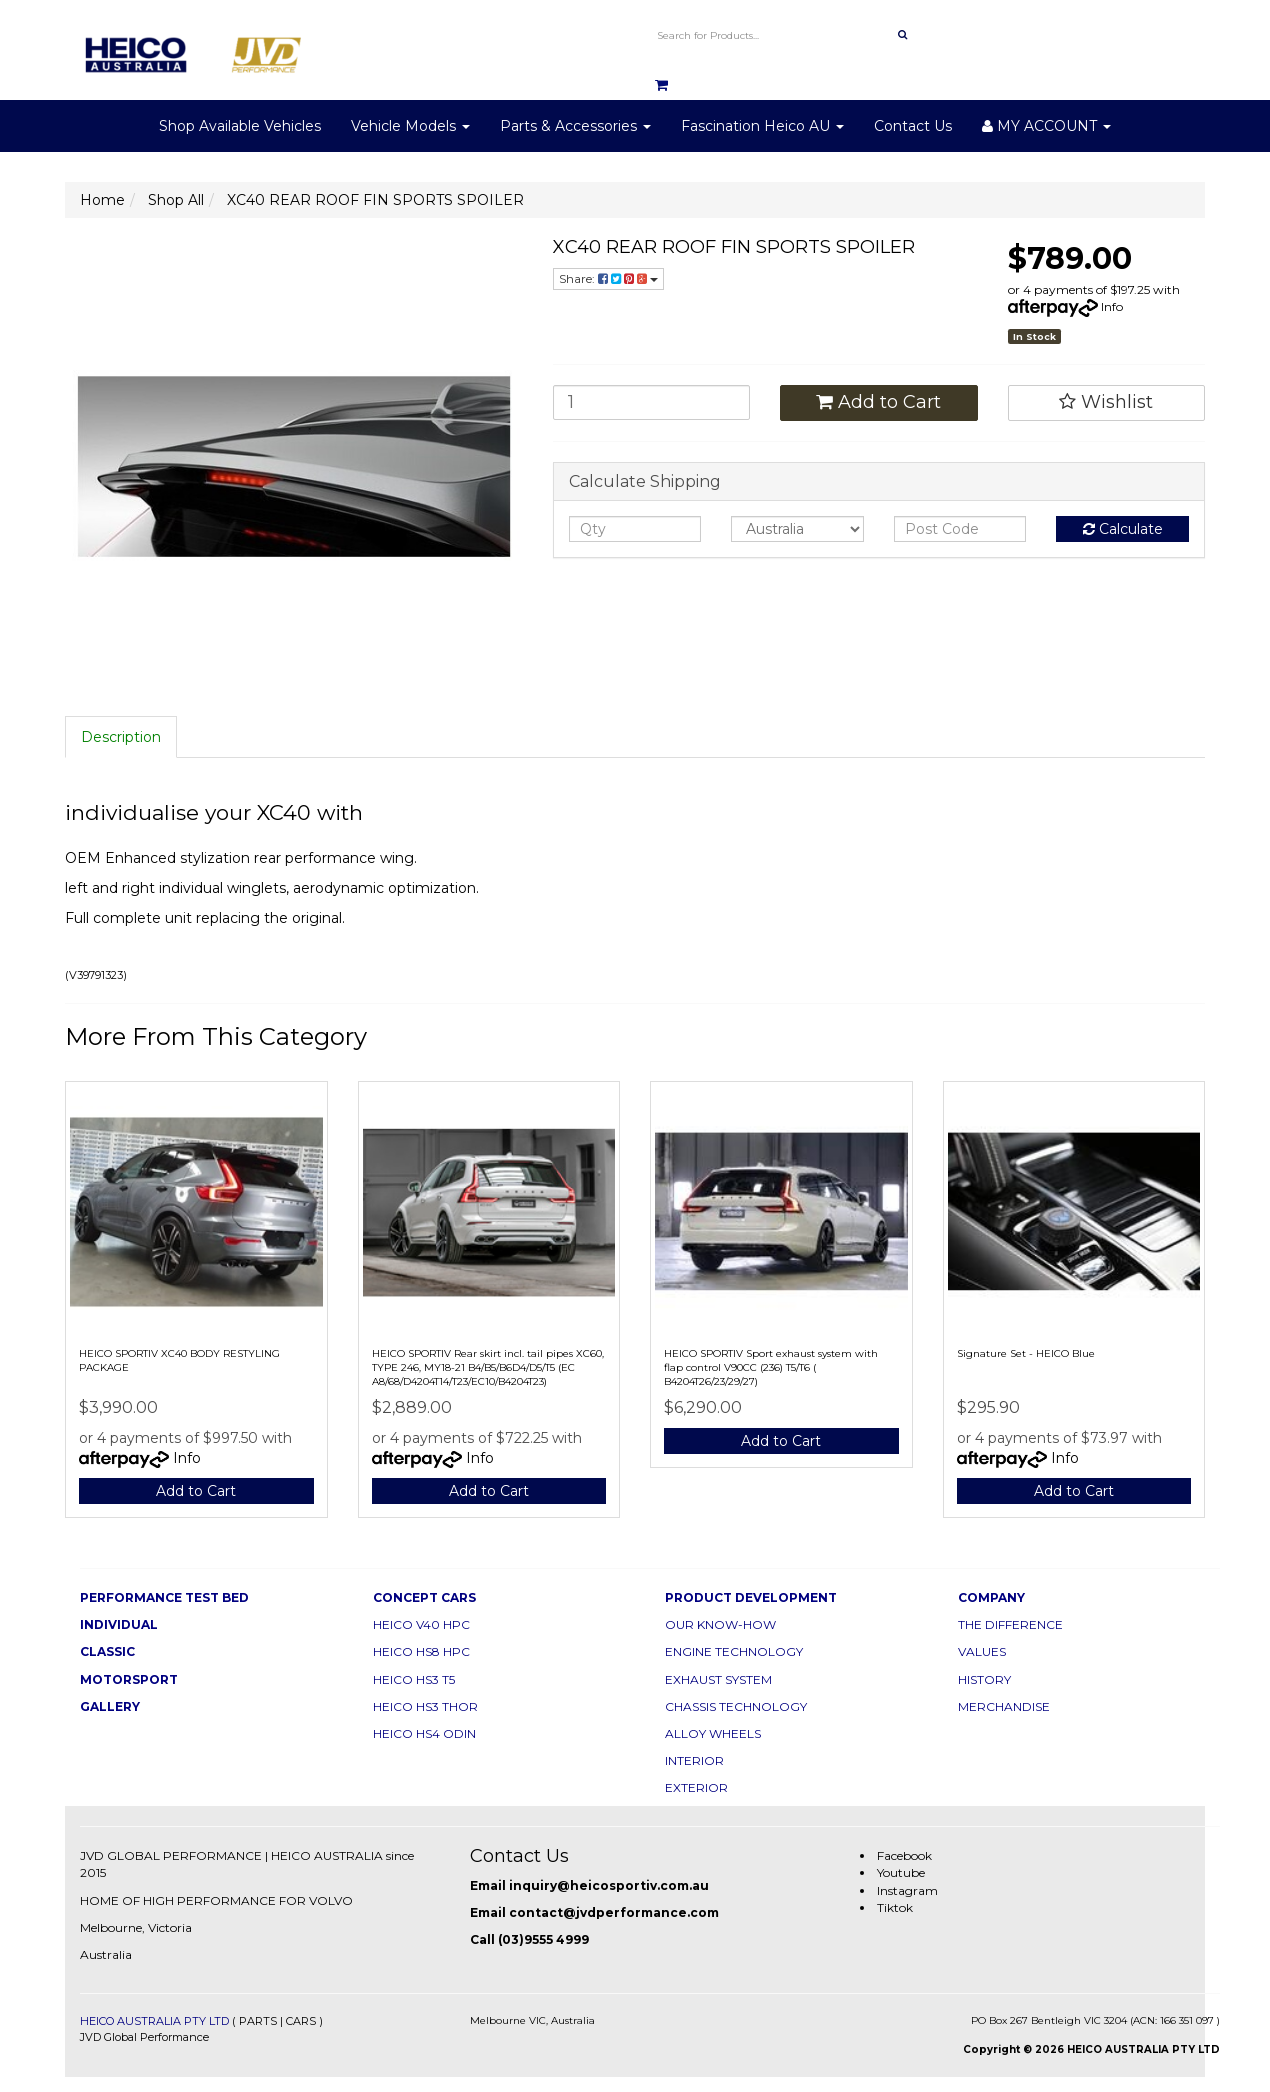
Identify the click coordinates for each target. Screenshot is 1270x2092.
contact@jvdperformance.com (614, 1912)
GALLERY (110, 1706)
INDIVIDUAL (119, 1624)
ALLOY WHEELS (713, 1733)
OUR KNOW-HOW (720, 1624)
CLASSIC (107, 1651)
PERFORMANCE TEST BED (164, 1597)
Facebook (904, 1855)
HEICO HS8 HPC (421, 1651)
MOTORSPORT (129, 1679)
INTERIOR (694, 1760)
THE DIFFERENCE (1010, 1624)
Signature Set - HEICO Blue (1026, 1353)
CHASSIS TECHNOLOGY (736, 1706)
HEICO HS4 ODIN (424, 1733)
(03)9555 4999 (543, 1939)
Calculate (1123, 529)
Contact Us (913, 126)
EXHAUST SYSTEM (718, 1679)
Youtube (901, 1872)
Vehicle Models (410, 126)
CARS (301, 2021)
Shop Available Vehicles (240, 126)
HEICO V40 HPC (421, 1624)
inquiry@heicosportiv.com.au (609, 1885)
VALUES (982, 1651)
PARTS (258, 2021)
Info (1112, 306)
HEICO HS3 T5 (414, 1679)
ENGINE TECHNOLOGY (734, 1651)
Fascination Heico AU (762, 126)
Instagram (907, 1890)
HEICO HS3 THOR (425, 1706)
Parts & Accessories (575, 126)
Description (121, 737)
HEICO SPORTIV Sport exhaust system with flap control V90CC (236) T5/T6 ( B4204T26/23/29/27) (771, 1367)
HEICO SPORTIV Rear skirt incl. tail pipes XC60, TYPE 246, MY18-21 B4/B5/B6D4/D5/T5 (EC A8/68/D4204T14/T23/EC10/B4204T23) (488, 1367)
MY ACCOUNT (1046, 126)
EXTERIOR (696, 1787)
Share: (608, 278)
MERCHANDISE (1004, 1706)
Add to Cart (878, 402)
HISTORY (984, 1679)
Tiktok (895, 1907)
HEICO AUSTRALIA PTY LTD (154, 2021)
